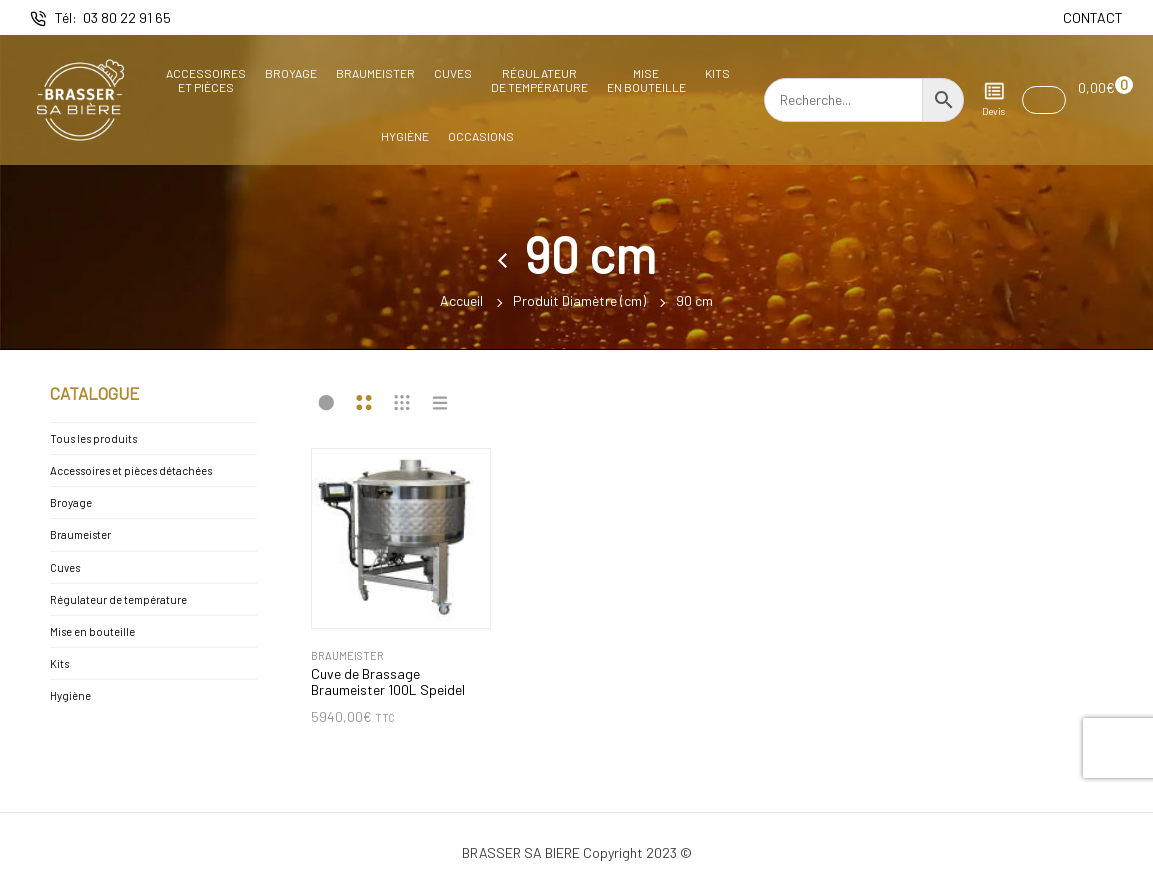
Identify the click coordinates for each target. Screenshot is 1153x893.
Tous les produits (93, 438)
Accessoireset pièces (206, 80)
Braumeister (375, 73)
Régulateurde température (539, 80)
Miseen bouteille (646, 80)
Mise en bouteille (92, 631)
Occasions (481, 136)
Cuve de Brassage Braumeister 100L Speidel (388, 682)
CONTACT (1093, 17)
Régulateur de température (118, 599)
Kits (717, 73)
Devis (993, 99)
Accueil (461, 300)
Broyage (291, 73)
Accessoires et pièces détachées (131, 470)
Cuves (453, 73)
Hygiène (405, 136)
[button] (1044, 100)
